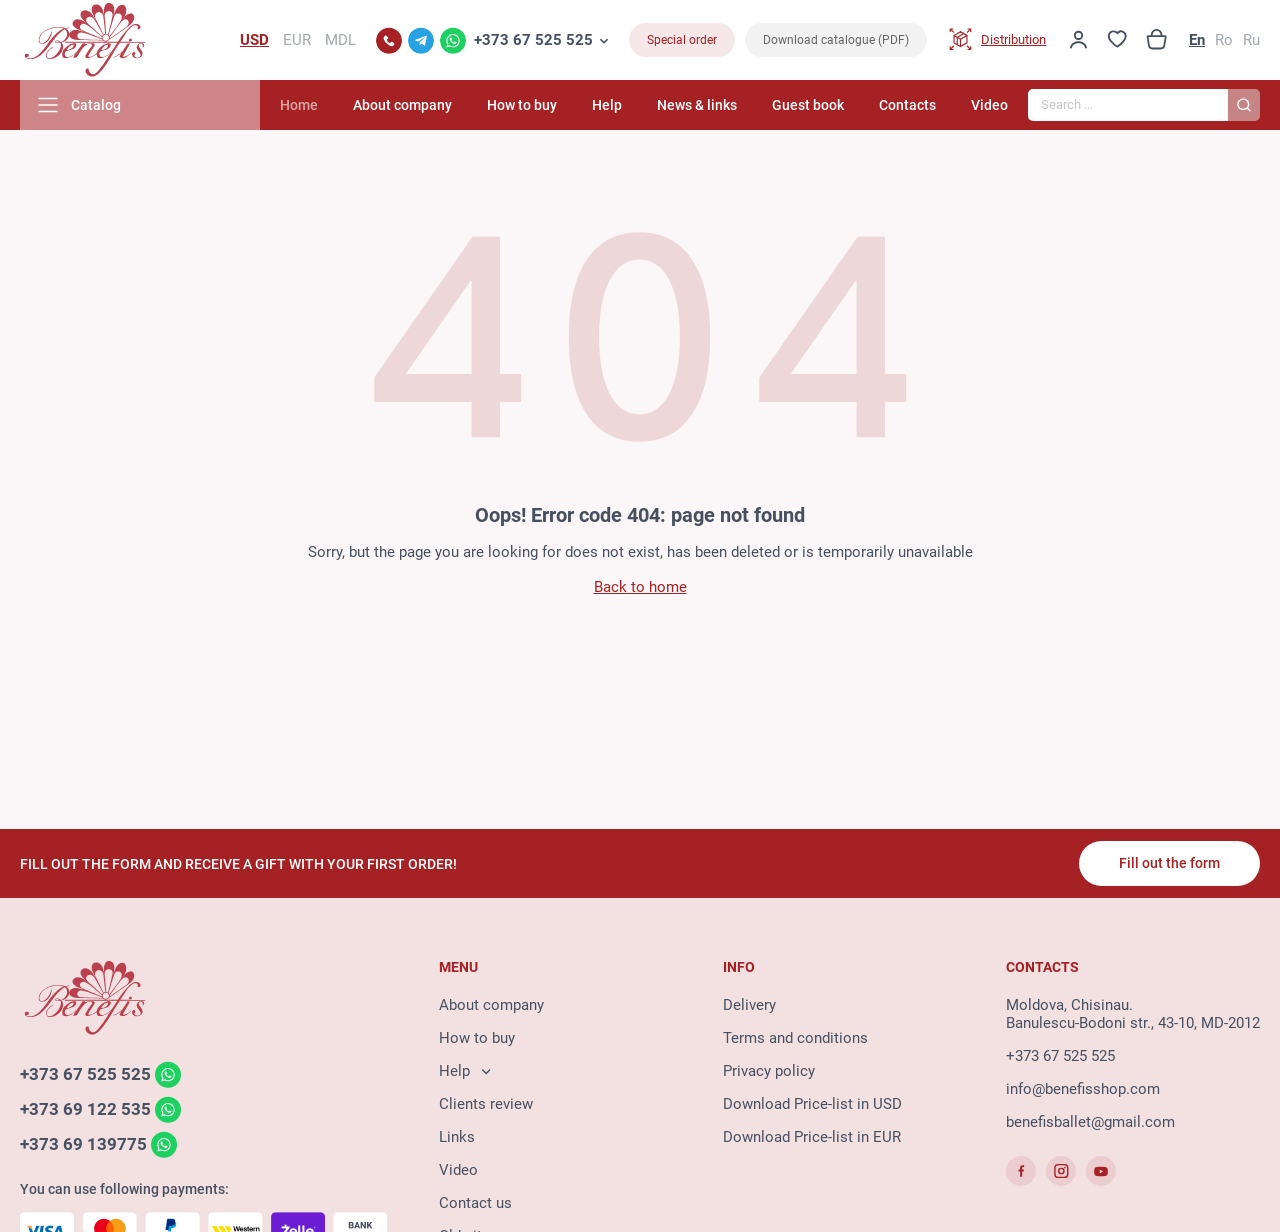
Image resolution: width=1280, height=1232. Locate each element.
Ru (1251, 40)
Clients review (486, 1104)
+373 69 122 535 (85, 1109)
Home (299, 105)
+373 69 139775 (83, 1144)
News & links (697, 105)
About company (402, 105)
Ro (1224, 40)
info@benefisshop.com (1083, 1089)
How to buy (522, 105)
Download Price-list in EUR (812, 1137)
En (1197, 40)
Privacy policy (769, 1071)
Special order (682, 40)
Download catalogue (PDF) (836, 40)
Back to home (640, 587)
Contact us (475, 1203)
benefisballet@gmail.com (1090, 1122)
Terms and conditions (795, 1038)
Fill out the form (1169, 863)
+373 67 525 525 (533, 40)
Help (607, 105)
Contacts (907, 105)
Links (457, 1137)
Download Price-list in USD (812, 1104)
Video (989, 105)
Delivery (749, 1005)
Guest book (808, 105)
